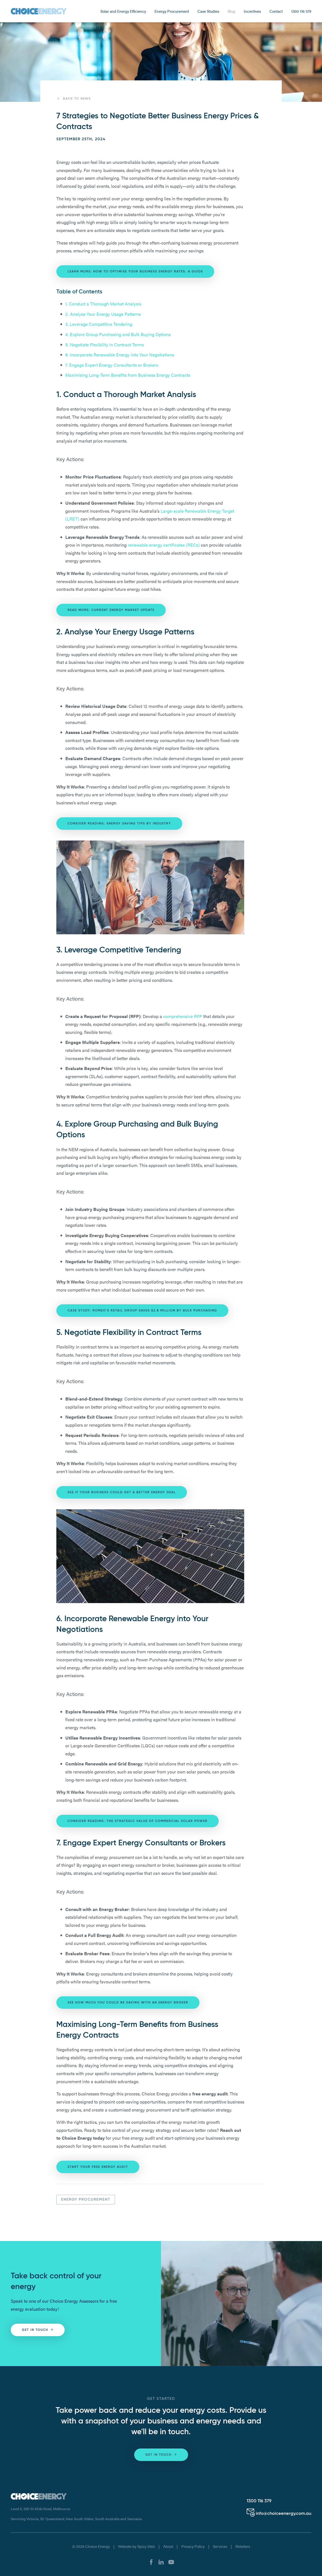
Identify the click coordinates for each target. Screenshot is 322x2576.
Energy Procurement (172, 11)
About (168, 2546)
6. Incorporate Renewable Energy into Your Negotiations (119, 354)
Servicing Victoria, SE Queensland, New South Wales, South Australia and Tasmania (76, 2518)
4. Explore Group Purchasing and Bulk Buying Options (118, 334)
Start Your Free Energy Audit (98, 2166)
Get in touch (38, 2329)
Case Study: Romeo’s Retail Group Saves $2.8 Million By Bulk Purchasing (142, 1310)
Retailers (242, 2546)
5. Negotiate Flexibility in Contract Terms (104, 344)
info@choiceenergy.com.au (272, 2514)
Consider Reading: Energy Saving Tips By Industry (119, 823)
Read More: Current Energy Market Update (111, 610)
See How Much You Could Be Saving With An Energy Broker (128, 2002)
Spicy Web (146, 2546)
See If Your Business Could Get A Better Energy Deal (122, 1492)
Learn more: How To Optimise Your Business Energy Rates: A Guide (135, 271)
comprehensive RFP (182, 1016)
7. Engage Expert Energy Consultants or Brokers (111, 365)
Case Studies (208, 11)
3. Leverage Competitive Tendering (98, 324)
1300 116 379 (301, 11)
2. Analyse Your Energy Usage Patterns (103, 314)
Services (220, 2546)
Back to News (73, 98)
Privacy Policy (193, 2546)
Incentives (252, 11)
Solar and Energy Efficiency (123, 11)
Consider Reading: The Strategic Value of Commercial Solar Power (138, 1821)
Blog (231, 11)
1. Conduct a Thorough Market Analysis (103, 303)
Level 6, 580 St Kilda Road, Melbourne (40, 2508)
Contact (276, 11)
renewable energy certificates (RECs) (164, 545)
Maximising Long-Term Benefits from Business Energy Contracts (127, 375)
